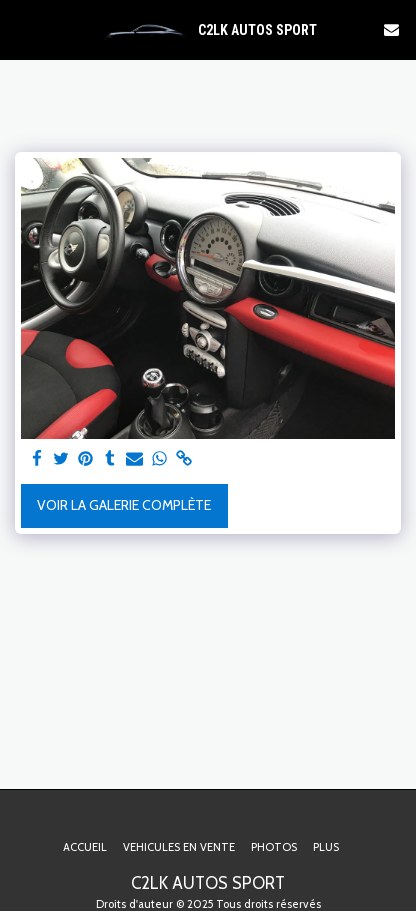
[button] (22, 29)
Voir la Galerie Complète (124, 505)
